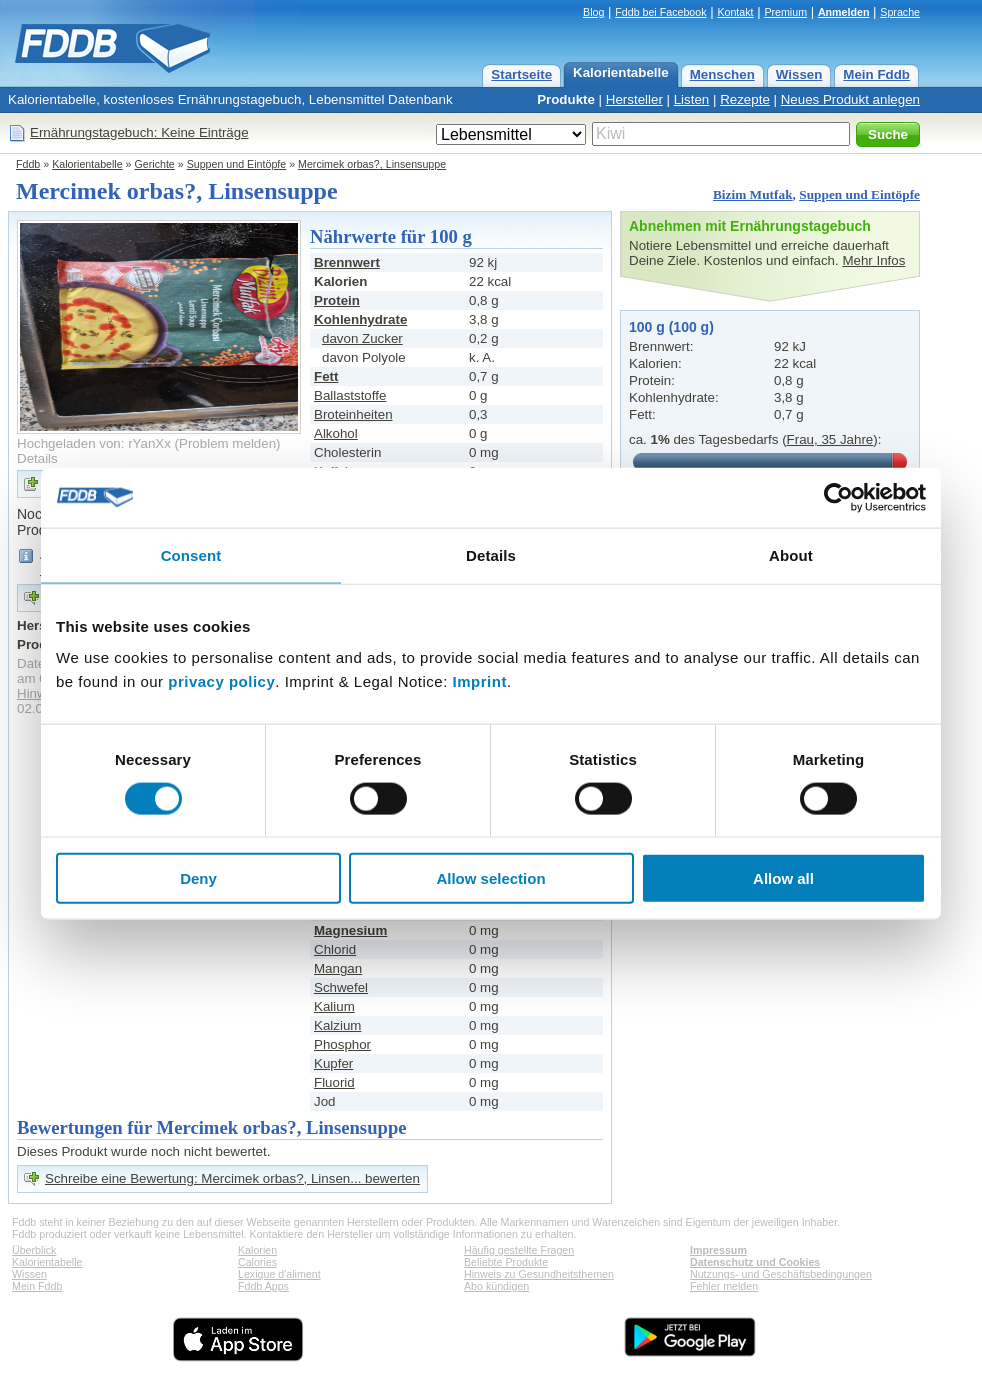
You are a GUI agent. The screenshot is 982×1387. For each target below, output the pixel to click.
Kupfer (333, 1063)
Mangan (338, 968)
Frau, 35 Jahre (830, 439)
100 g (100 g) (671, 327)
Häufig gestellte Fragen (519, 1250)
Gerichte (155, 164)
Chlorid (335, 949)
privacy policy (221, 681)
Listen (692, 99)
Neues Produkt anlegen (850, 99)
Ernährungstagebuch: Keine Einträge (139, 132)
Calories (257, 1262)
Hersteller (634, 99)
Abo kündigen (496, 1286)
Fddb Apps (263, 1286)
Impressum (718, 1250)
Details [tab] (491, 554)
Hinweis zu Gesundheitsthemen (539, 1274)
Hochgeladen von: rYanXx (94, 443)
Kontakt (735, 12)
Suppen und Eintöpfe (237, 164)
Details (37, 458)
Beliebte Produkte (506, 1262)
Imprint (480, 681)
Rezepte (745, 99)
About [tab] (791, 554)
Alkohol (336, 433)
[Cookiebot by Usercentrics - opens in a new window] (838, 497)
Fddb (28, 164)
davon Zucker (362, 338)
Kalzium (337, 1025)
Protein (337, 300)
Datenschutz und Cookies (755, 1262)
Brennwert (347, 262)
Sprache (900, 12)
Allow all (783, 878)
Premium (785, 12)
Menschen (722, 74)
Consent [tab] (191, 554)
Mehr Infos (873, 260)
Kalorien (257, 1250)
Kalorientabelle (621, 72)
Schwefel (341, 987)
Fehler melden (724, 1286)
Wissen (799, 74)
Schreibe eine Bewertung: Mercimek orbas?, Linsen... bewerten (232, 1178)
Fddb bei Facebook (660, 12)
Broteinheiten (353, 414)
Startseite (521, 74)
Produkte (566, 99)
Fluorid (334, 1082)
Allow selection (490, 878)
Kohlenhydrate (360, 319)
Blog (593, 12)
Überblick (34, 1250)
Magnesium (350, 930)
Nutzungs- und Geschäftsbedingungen (781, 1274)
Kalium (334, 1006)
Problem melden (227, 443)
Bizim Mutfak (753, 194)
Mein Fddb (876, 74)
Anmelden (844, 12)
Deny (198, 878)
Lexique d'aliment (279, 1274)
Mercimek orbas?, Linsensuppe (372, 164)
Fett (326, 376)
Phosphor (342, 1044)
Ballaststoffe (350, 395)
